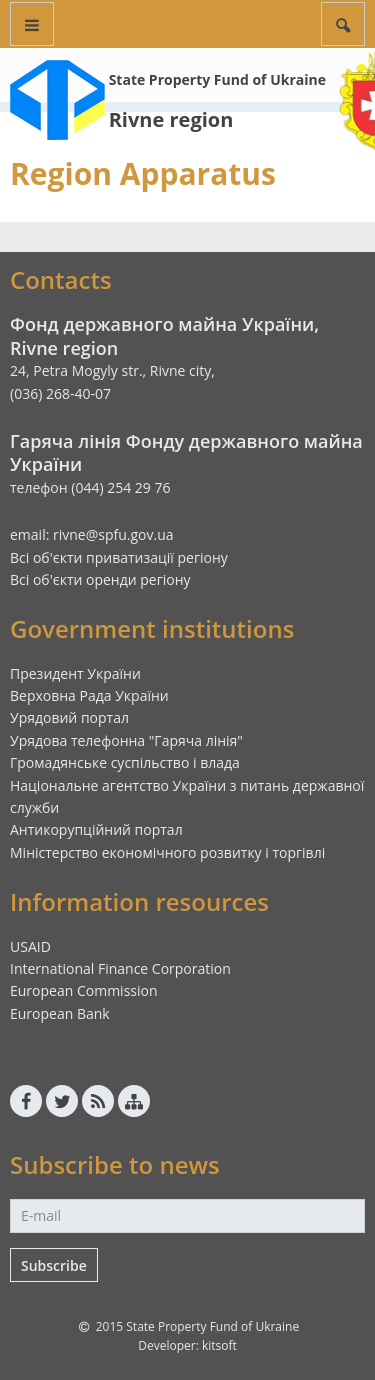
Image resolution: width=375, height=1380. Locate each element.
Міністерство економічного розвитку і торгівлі (167, 852)
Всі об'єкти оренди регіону (100, 579)
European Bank (60, 1013)
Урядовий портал (69, 717)
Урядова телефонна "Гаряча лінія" (126, 740)
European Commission (84, 990)
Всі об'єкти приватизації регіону (119, 557)
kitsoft (219, 1345)
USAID (30, 946)
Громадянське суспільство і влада (125, 762)
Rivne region (171, 119)
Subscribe (54, 1265)
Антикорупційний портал (96, 829)
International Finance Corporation (120, 968)
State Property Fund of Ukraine (217, 79)
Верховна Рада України (89, 695)
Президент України (75, 673)
